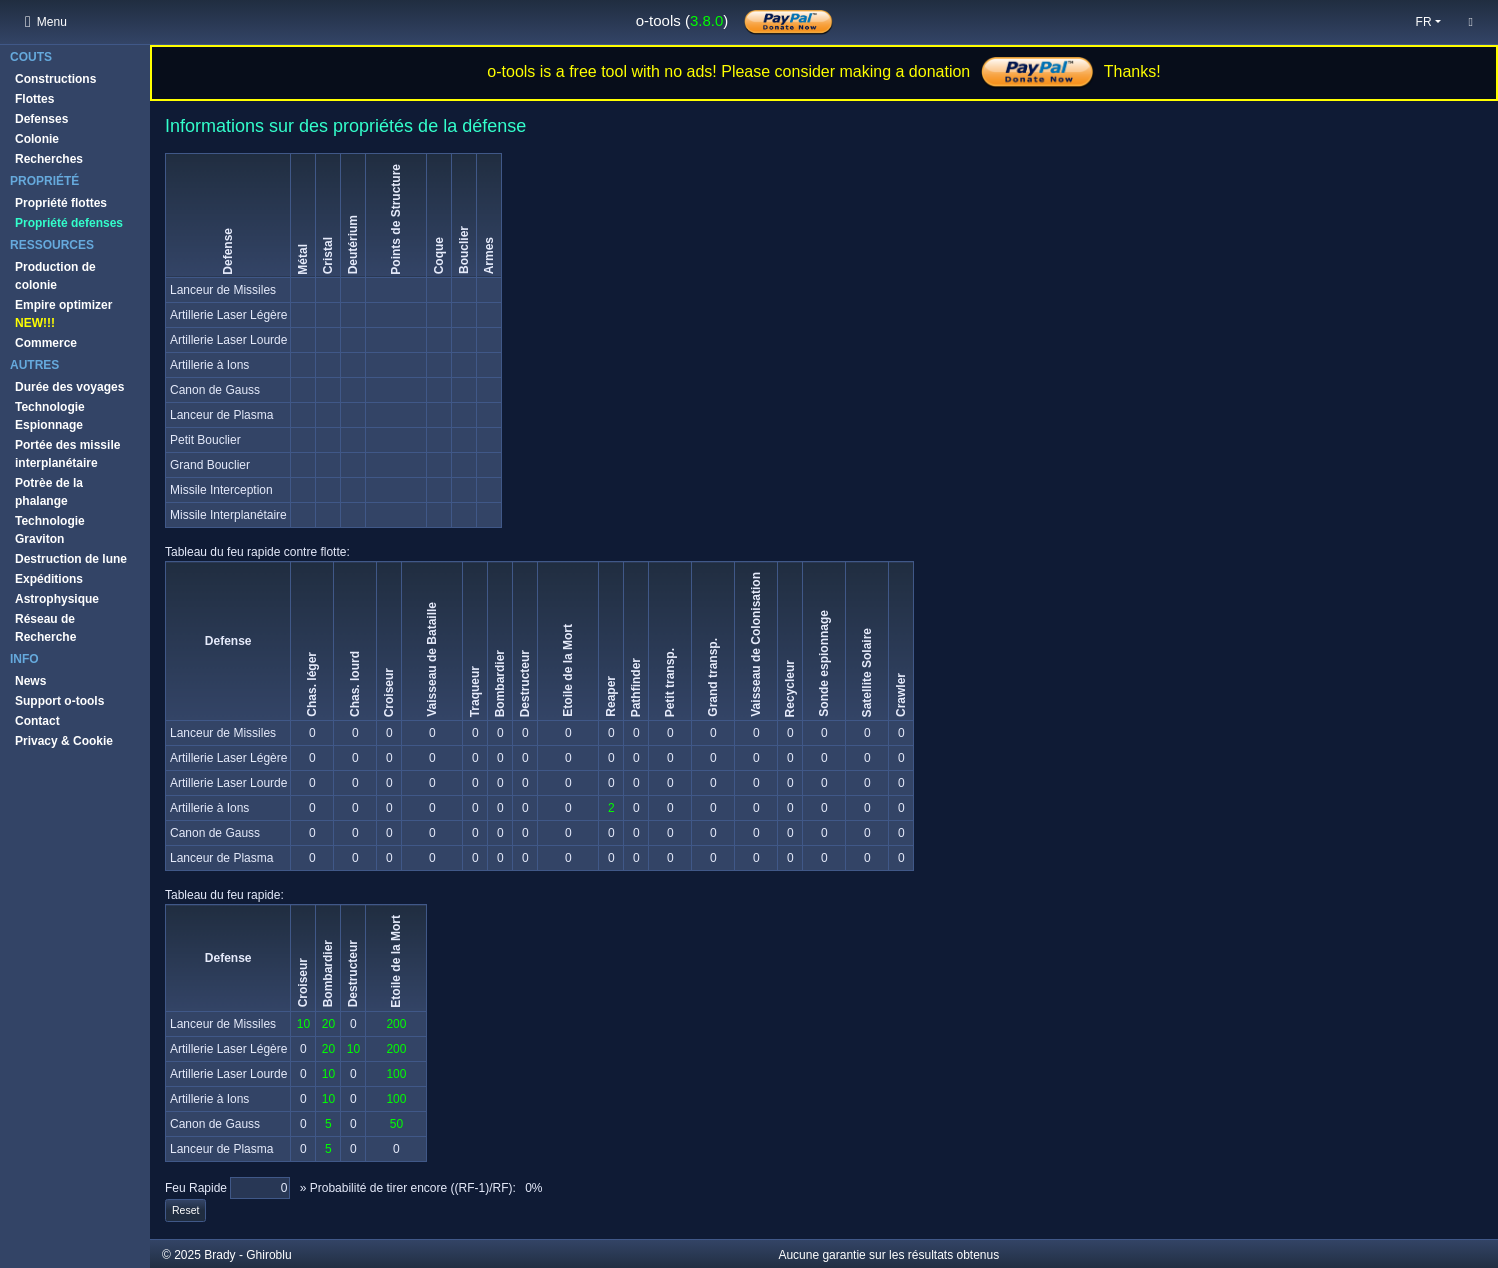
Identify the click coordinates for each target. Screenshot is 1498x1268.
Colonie (37, 139)
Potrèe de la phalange (49, 492)
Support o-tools (59, 701)
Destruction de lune (71, 559)
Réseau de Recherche (45, 628)
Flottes (34, 99)
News (30, 681)
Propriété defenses (69, 223)
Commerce (46, 343)
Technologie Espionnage (50, 416)
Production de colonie (55, 276)
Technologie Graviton (50, 530)
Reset (185, 1210)
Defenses (41, 119)
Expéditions (49, 579)
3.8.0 (706, 20)
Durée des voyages (69, 387)
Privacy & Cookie (64, 741)
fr (1424, 22)
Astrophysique (57, 599)
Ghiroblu (268, 1255)
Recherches (49, 159)
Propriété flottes (61, 203)
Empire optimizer (63, 314)
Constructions (55, 79)
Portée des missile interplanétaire (67, 454)
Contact (37, 721)
